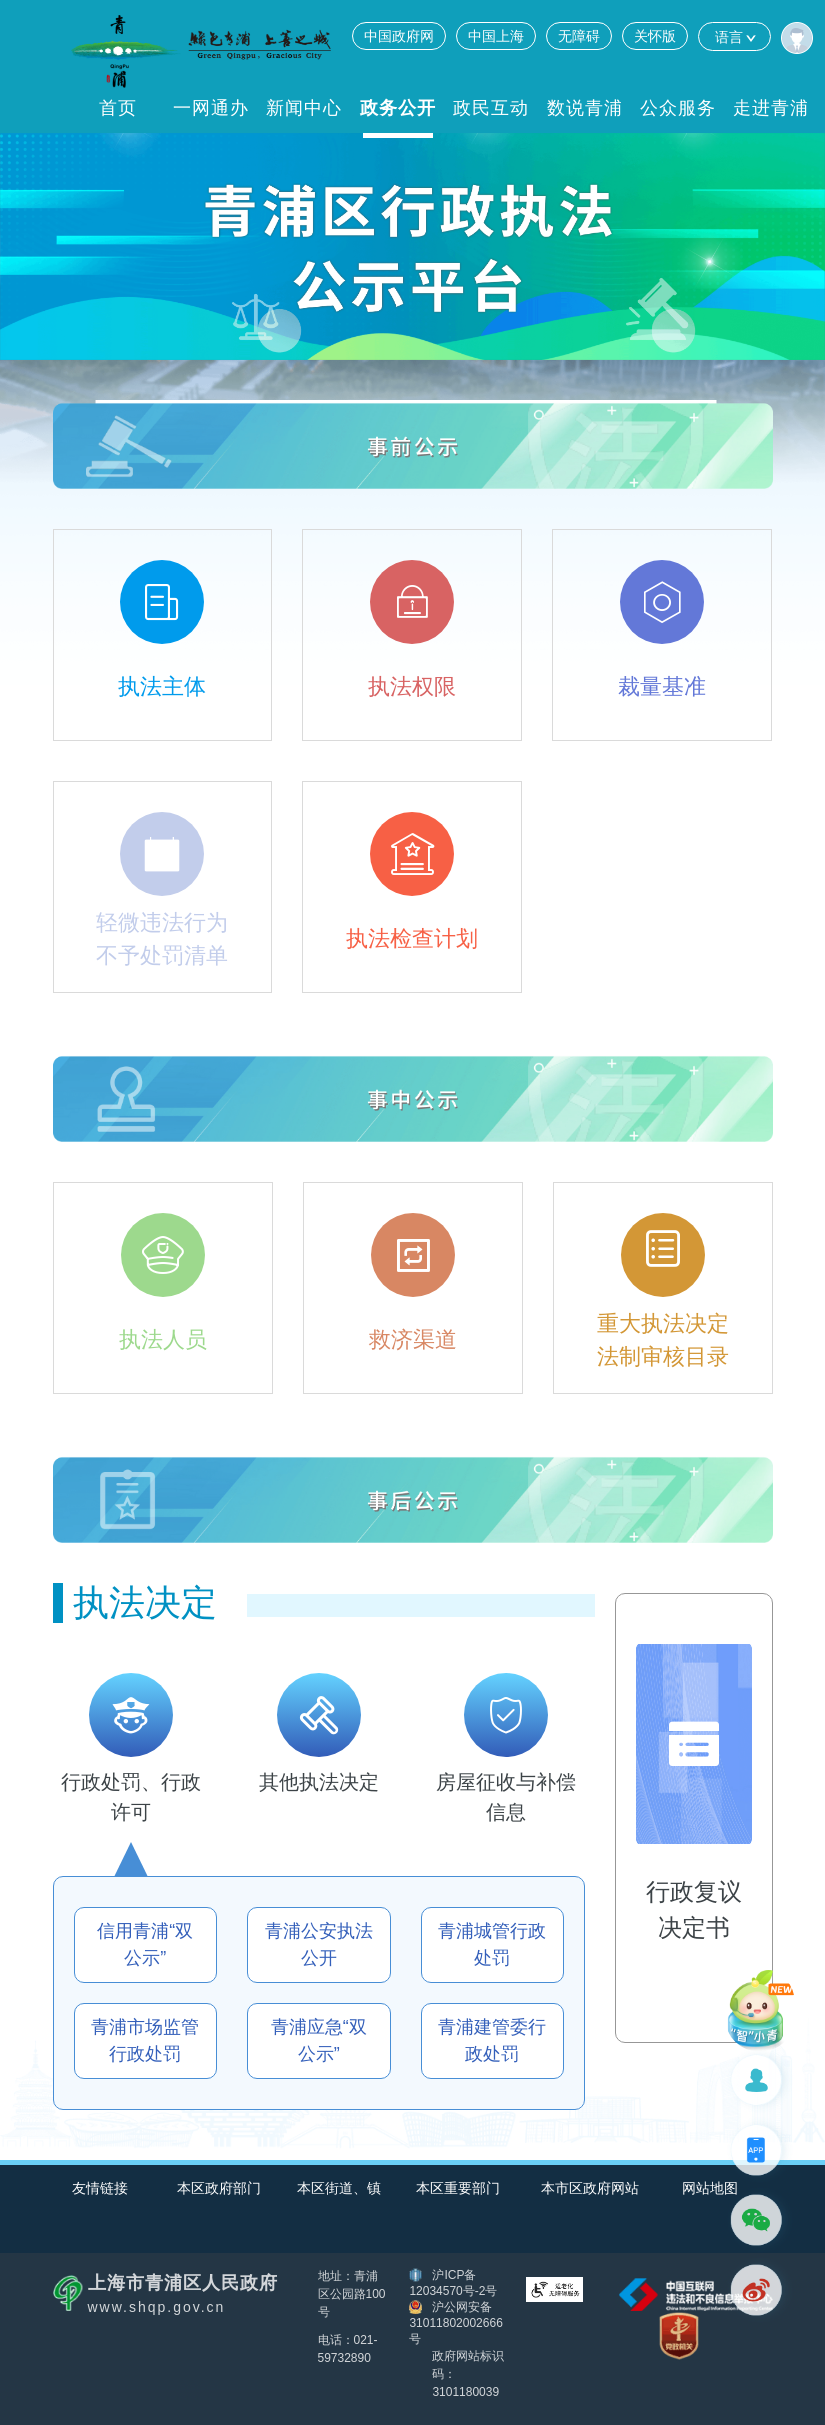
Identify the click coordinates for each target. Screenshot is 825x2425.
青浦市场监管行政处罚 (145, 2040)
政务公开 (398, 108)
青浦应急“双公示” (319, 2040)
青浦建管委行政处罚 (492, 2040)
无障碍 (579, 36)
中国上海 (496, 36)
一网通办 (211, 108)
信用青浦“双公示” (145, 1944)
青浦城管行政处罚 (492, 1944)
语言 (734, 36)
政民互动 (491, 108)
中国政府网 (399, 36)
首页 (118, 108)
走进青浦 (771, 108)
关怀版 (655, 36)
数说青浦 (585, 108)
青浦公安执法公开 (319, 1944)
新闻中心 (304, 108)
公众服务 (678, 108)
